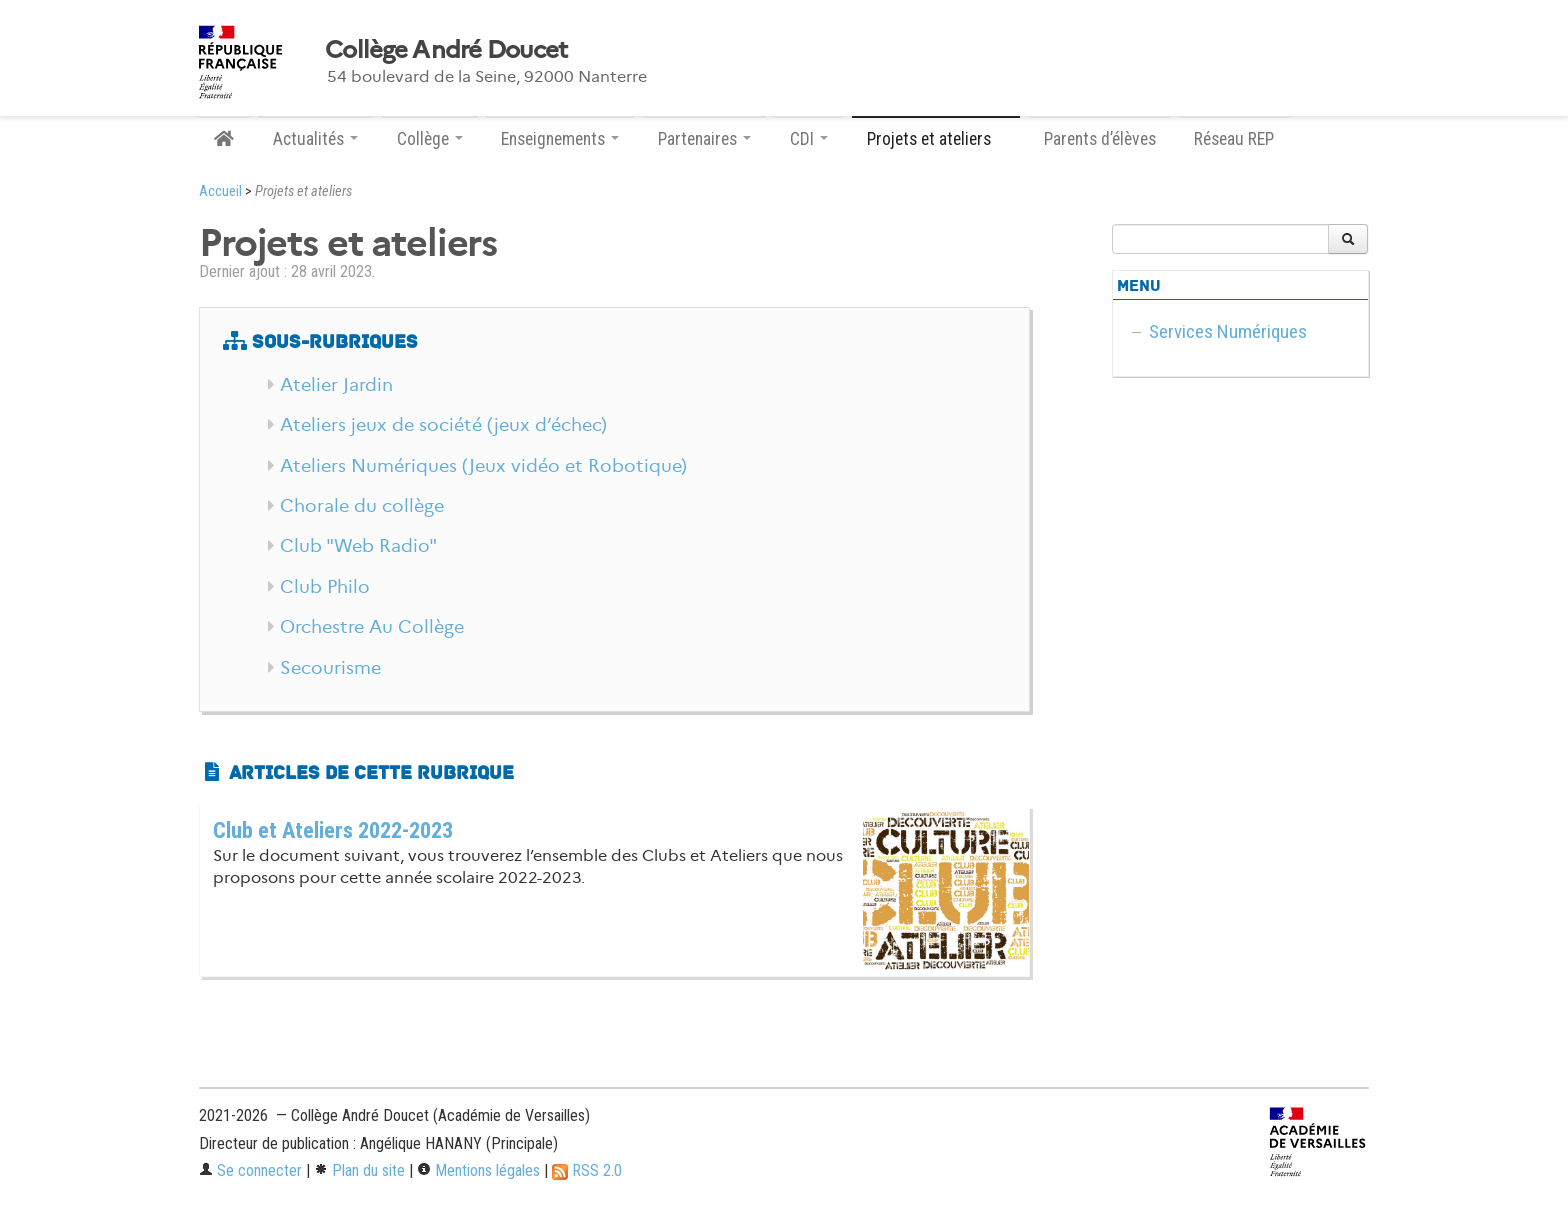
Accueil (220, 191)
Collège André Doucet (446, 50)
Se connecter (250, 1170)
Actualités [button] (315, 139)
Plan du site (359, 1170)
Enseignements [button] (560, 139)
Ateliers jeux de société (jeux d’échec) (443, 425)
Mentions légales (478, 1170)
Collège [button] (430, 139)
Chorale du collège (362, 506)
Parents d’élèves (1100, 139)
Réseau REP (1234, 139)
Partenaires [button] (704, 139)
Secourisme (330, 668)
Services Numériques (1228, 331)
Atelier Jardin (336, 385)
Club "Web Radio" (358, 546)
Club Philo (325, 587)
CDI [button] (809, 139)
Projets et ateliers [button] (936, 139)
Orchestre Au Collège (372, 627)
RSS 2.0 (587, 1170)
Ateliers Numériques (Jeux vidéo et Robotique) (483, 466)
